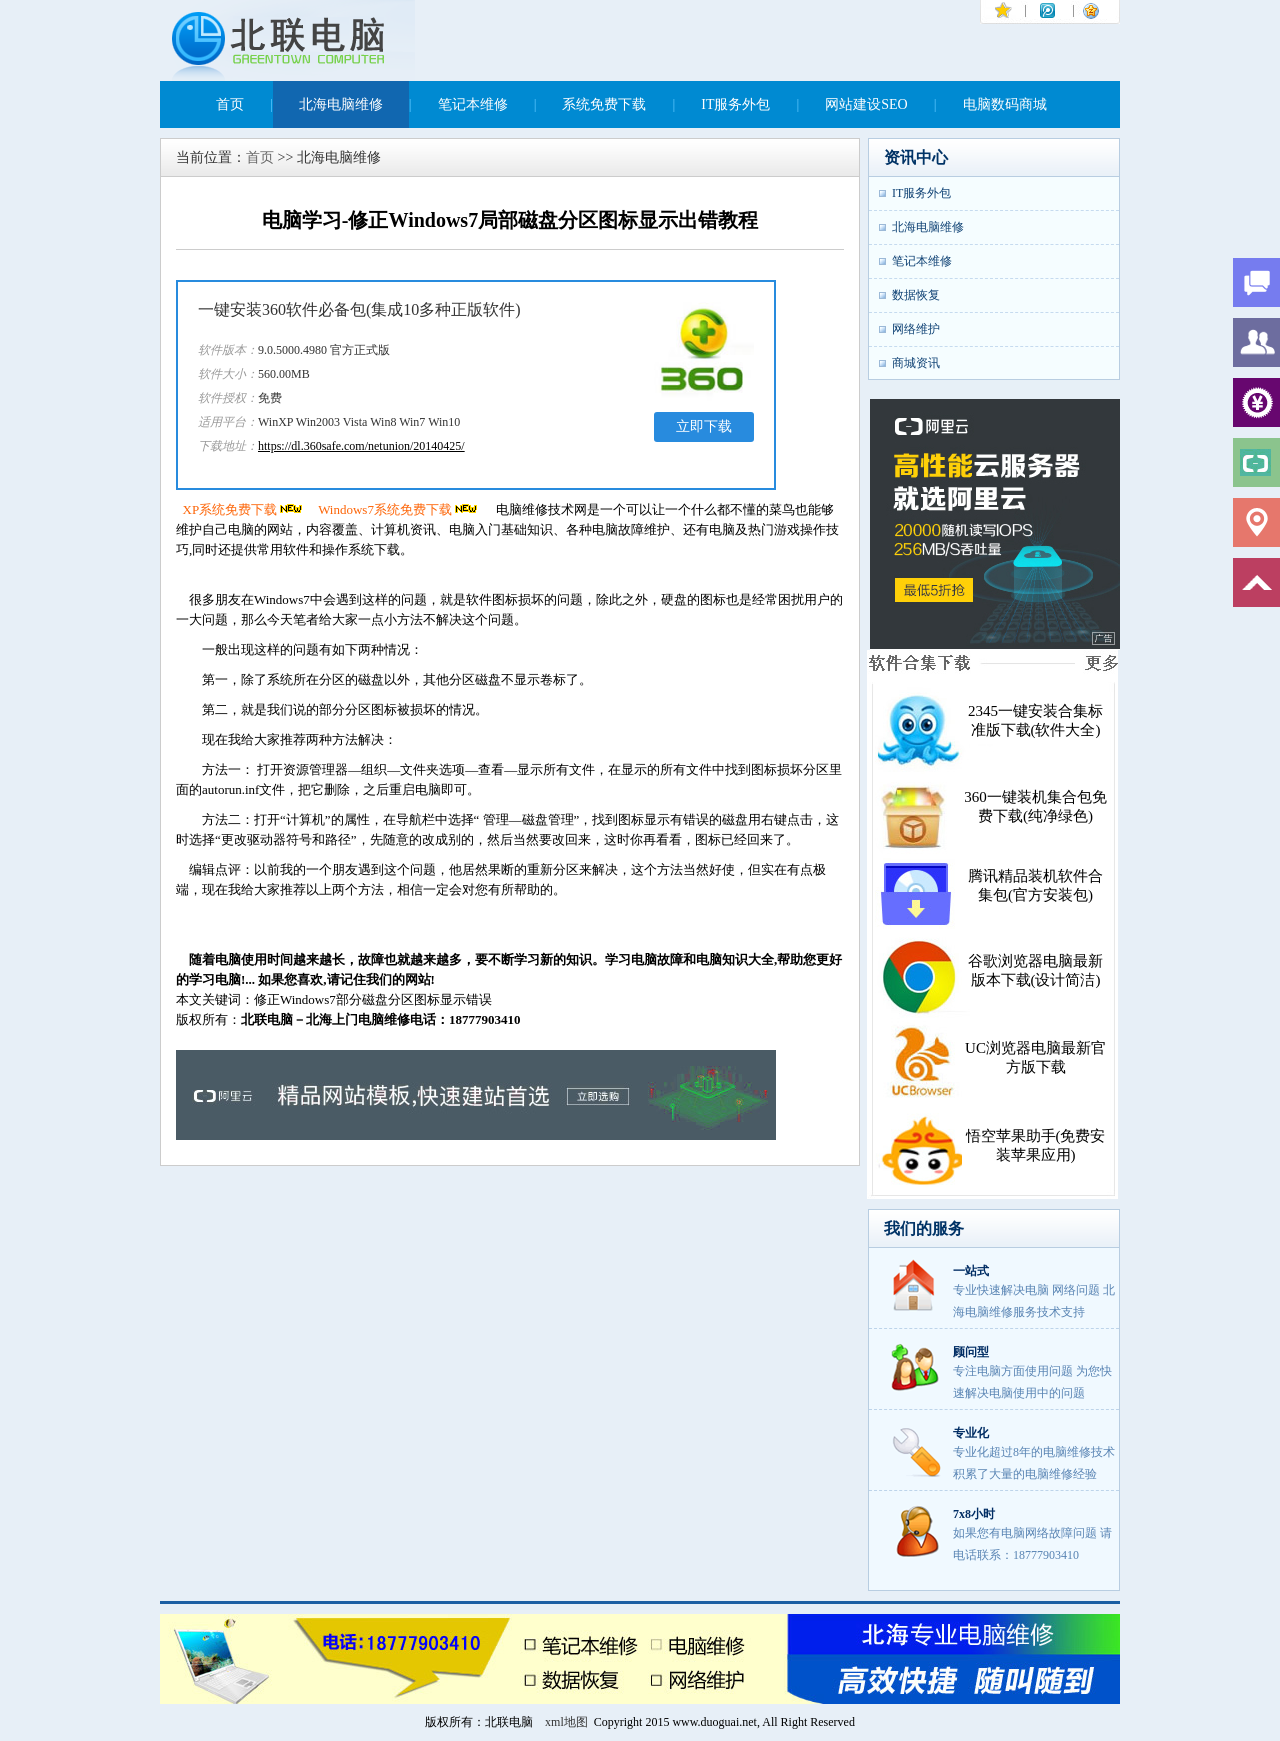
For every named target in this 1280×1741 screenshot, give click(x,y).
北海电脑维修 (341, 104)
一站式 (971, 1271)
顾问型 (971, 1352)
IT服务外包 (735, 104)
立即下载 (704, 426)
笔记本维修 (473, 104)
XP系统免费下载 (244, 509)
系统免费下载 (604, 104)
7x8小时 (974, 1514)
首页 (230, 104)
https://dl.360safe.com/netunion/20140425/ (361, 446)
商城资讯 (916, 363)
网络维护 (916, 329)
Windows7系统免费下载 (399, 509)
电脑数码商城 (1005, 104)
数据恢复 (916, 295)
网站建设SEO (866, 104)
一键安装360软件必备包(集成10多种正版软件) (359, 309)
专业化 (971, 1433)
